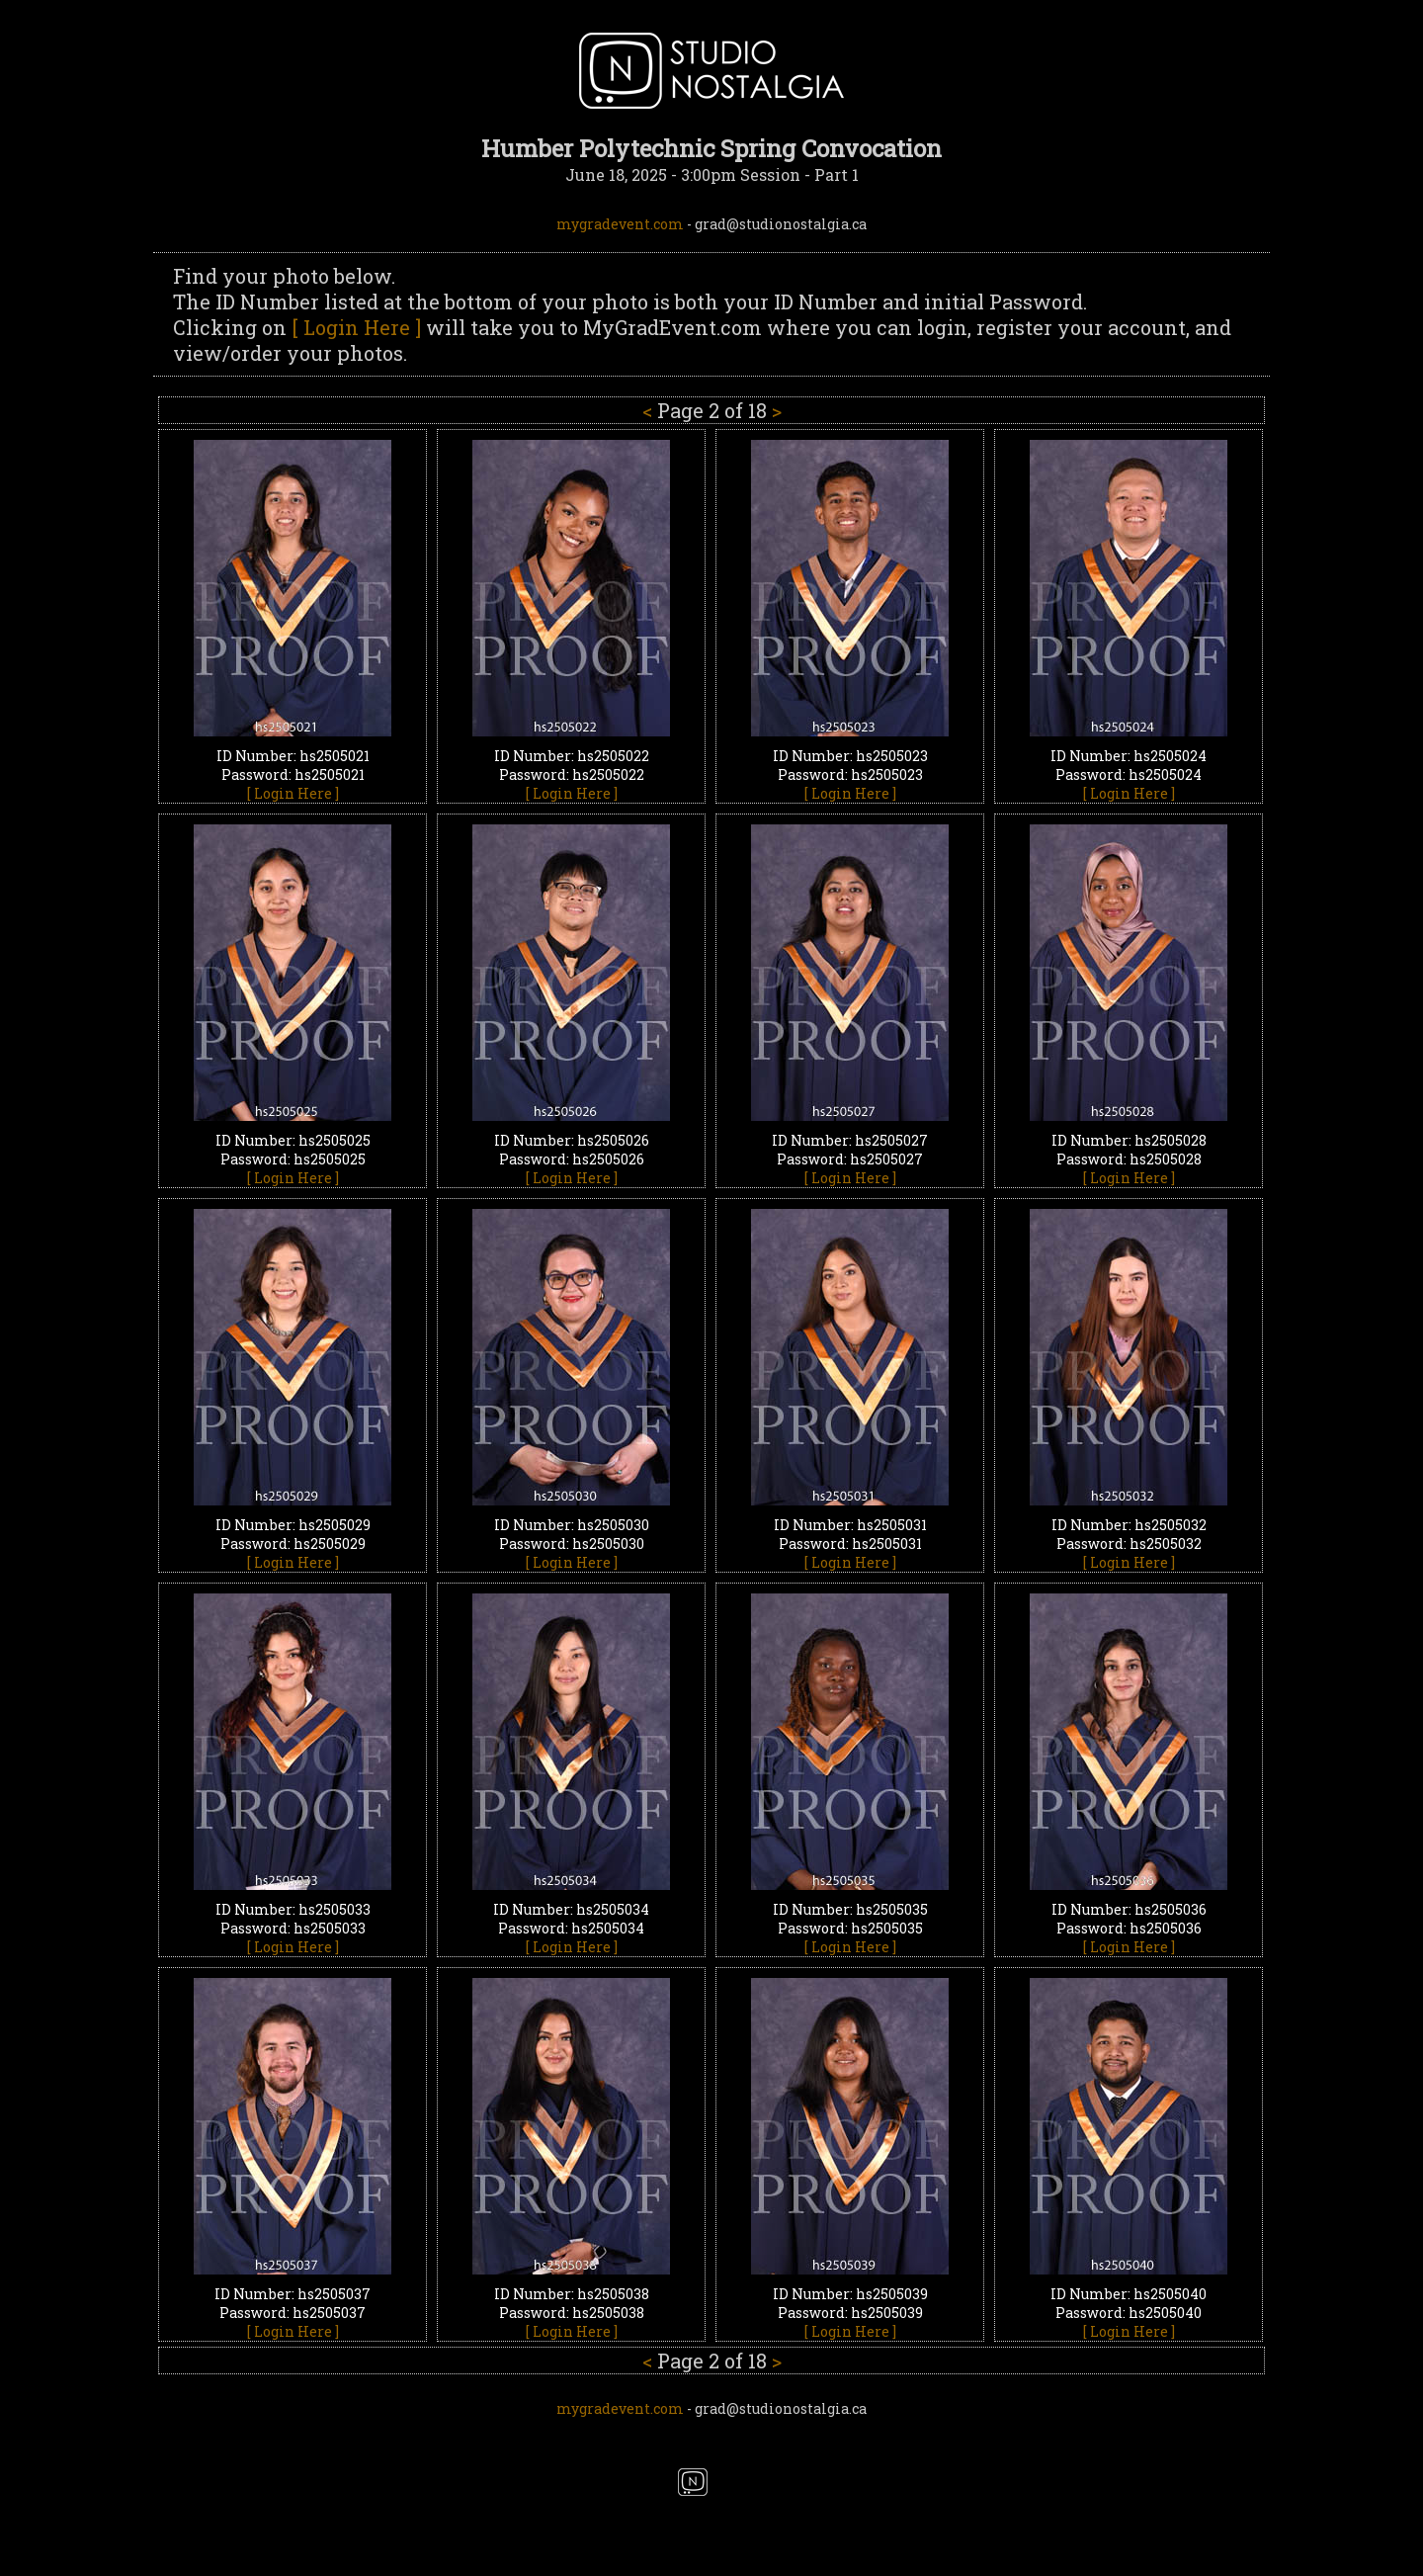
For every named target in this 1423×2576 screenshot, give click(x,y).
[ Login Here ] (356, 327)
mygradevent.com (620, 224)
